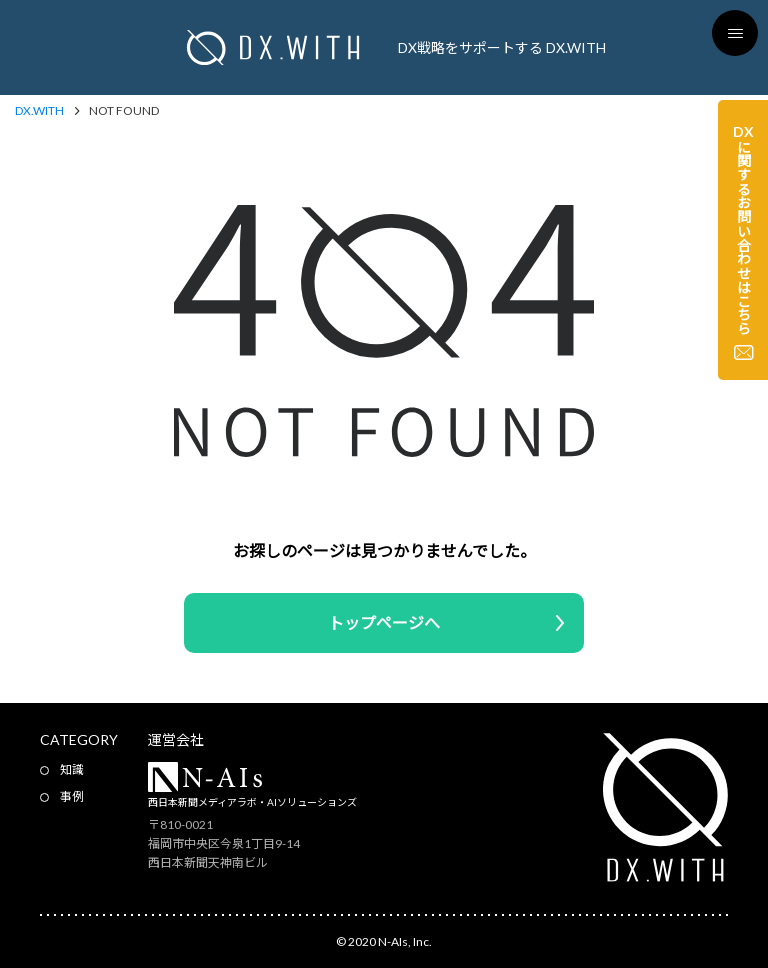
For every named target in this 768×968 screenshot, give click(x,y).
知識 (72, 769)
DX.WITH (39, 111)
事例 (72, 796)
